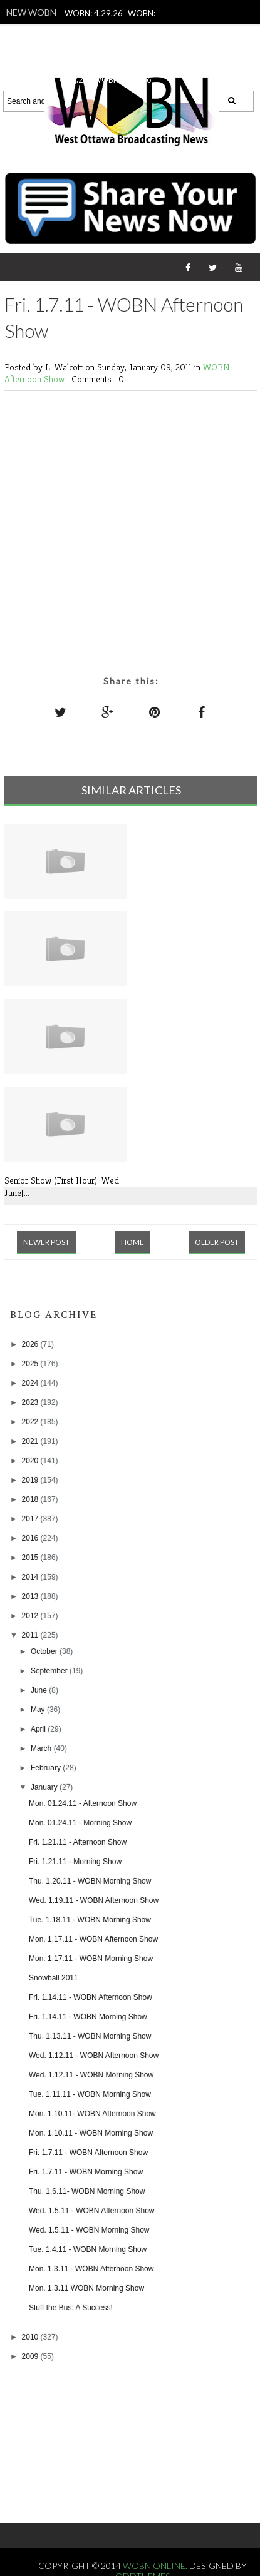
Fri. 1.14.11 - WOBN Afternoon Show (90, 1997)
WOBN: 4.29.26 (94, 13)
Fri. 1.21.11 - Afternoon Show (78, 1842)
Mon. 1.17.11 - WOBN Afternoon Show (93, 1939)
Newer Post (46, 1242)
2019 (31, 1480)
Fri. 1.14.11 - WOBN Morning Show (88, 2016)
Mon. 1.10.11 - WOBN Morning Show (91, 2133)
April (39, 1729)
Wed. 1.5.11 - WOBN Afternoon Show (92, 2210)
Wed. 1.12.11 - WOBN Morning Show (91, 2075)
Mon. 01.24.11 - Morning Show (80, 1822)
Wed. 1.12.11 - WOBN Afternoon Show (94, 2055)
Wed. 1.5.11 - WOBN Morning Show (89, 2230)
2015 (31, 1557)
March (42, 1748)
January (45, 1787)
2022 (31, 1421)
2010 (31, 2337)
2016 (31, 1538)
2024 (31, 1383)
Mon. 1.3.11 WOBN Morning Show (86, 2288)
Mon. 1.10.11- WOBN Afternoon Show (92, 2113)
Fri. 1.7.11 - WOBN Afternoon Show (88, 2152)
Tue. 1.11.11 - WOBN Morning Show (90, 2094)
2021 (31, 1441)
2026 (31, 1344)
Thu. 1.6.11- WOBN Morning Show (87, 2191)
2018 (31, 1499)
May (39, 1709)
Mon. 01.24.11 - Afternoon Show (83, 1803)
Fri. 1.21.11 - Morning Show (75, 1861)
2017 (31, 1518)
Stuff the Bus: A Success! (71, 2307)
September (50, 1670)
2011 (31, 1635)
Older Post (217, 1242)
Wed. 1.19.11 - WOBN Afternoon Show (94, 1900)
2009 (31, 2356)
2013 (31, 1596)
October (45, 1651)
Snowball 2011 (53, 1978)
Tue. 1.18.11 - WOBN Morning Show (90, 1919)
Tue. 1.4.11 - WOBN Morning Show (88, 2249)
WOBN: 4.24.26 (122, 79)
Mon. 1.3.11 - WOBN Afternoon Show (91, 2268)
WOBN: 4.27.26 (122, 30)
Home (132, 1242)
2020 (31, 1460)
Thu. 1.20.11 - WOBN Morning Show (90, 1881)
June (40, 1690)
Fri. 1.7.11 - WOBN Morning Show (86, 2172)
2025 (31, 1363)
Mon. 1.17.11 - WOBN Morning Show (91, 1958)
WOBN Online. (156, 2565)
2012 (31, 1615)
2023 (31, 1402)
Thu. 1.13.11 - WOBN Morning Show (90, 2036)
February (47, 1767)
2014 (31, 1577)
